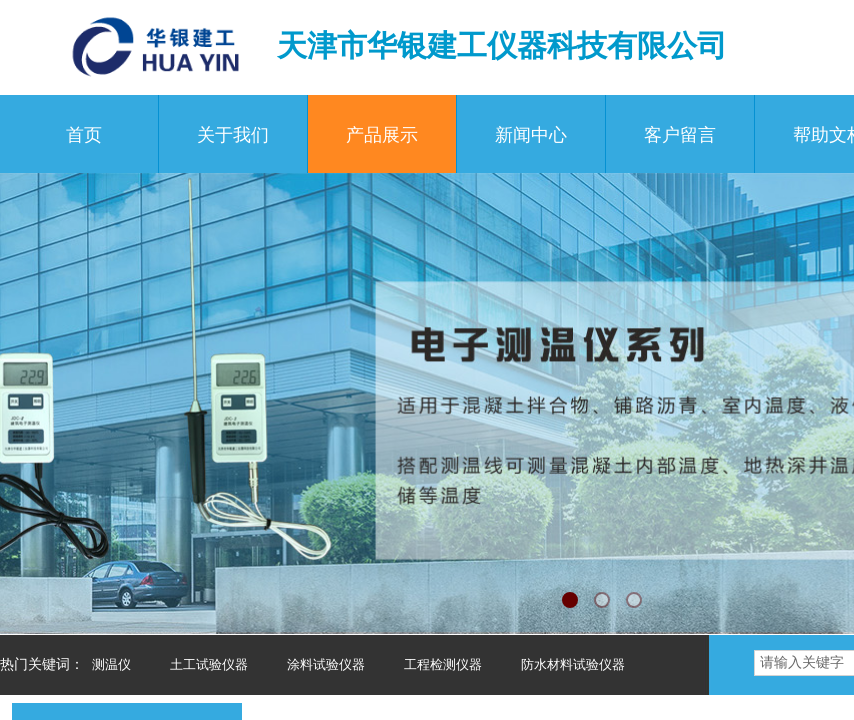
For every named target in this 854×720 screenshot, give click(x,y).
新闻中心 (531, 135)
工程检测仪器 (443, 664)
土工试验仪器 (209, 664)
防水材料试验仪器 (573, 664)
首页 (84, 135)
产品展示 (382, 135)
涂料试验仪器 (326, 664)
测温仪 (111, 664)
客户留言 (680, 135)
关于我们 (233, 135)
